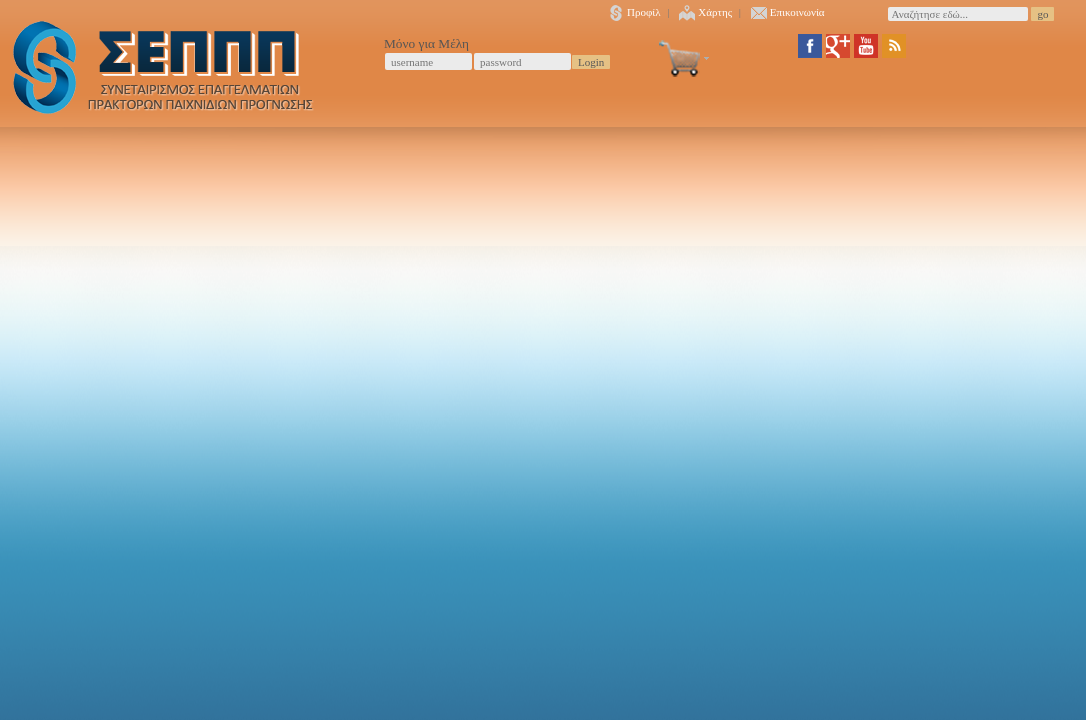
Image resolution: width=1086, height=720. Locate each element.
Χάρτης (705, 12)
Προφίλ (634, 12)
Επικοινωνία (788, 12)
